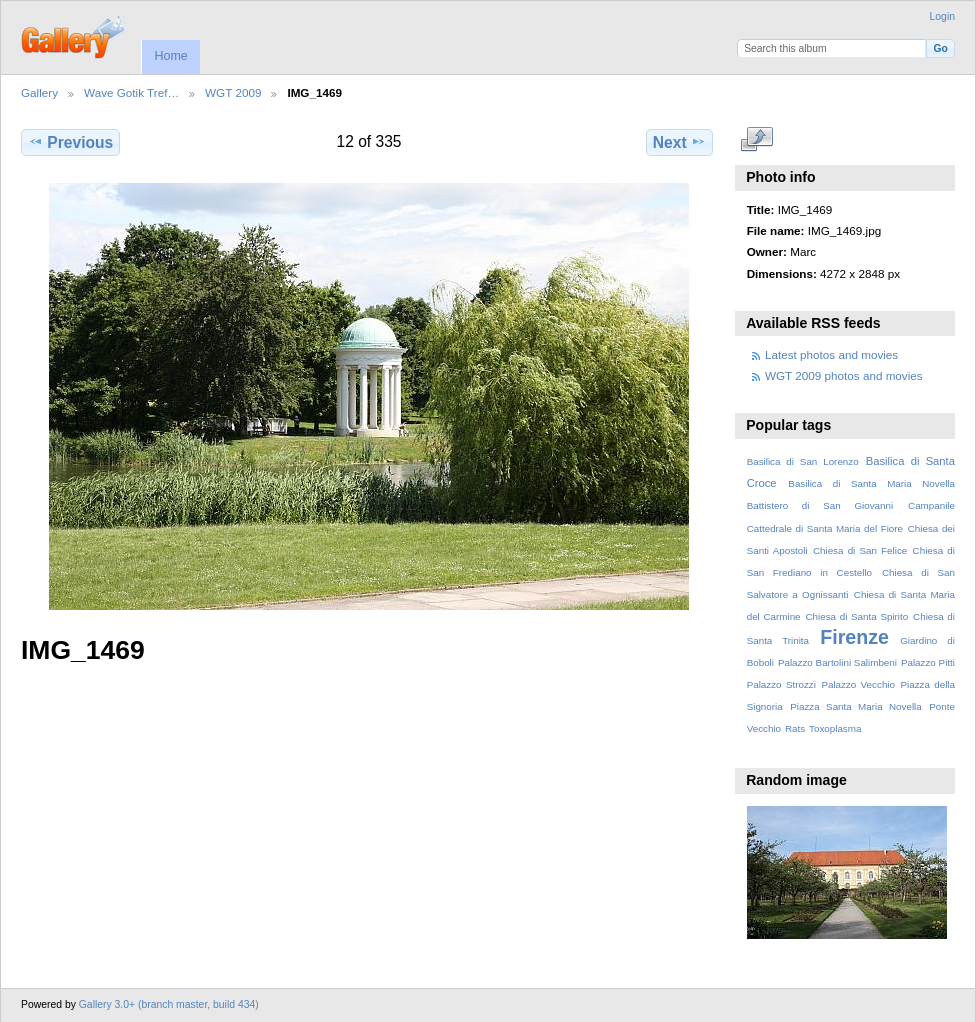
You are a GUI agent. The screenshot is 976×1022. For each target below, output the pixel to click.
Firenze (854, 637)
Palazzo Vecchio (858, 684)
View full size (757, 140)
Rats (795, 728)
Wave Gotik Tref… (131, 92)
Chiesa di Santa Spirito (856, 616)
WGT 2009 (233, 92)
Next (679, 142)
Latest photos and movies (831, 354)
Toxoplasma (835, 728)
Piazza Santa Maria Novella (856, 706)
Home (170, 56)
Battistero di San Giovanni (820, 505)
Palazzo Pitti (928, 662)
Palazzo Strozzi (781, 684)
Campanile (931, 505)
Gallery (39, 92)
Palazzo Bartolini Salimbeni (837, 662)
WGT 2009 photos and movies (844, 375)
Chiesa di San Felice (860, 550)
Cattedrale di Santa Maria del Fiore (825, 528)
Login (942, 16)
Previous (70, 142)
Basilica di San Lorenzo (803, 461)
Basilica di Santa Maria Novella (871, 483)
